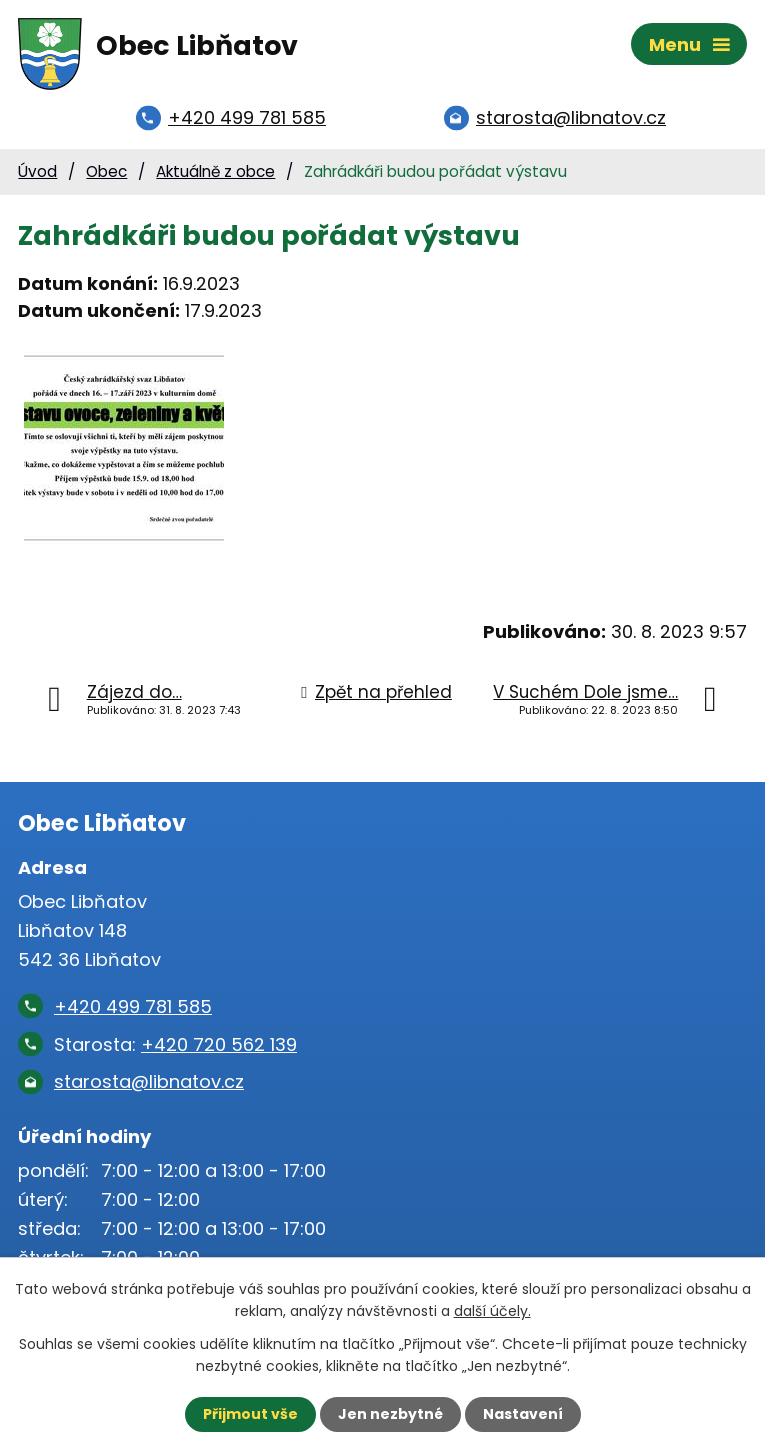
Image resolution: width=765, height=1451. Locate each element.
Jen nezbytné (390, 1414)
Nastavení (523, 1414)
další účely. (492, 1311)
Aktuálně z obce (215, 171)
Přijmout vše (250, 1414)
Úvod (37, 171)
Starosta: (175, 1044)
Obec (106, 171)
